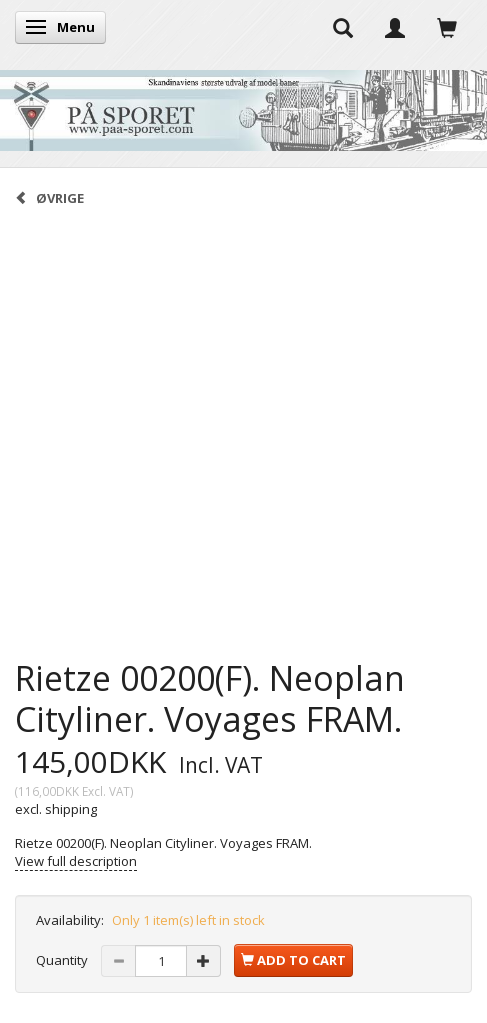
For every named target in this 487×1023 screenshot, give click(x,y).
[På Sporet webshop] (243, 105)
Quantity (63, 960)
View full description (76, 861)
